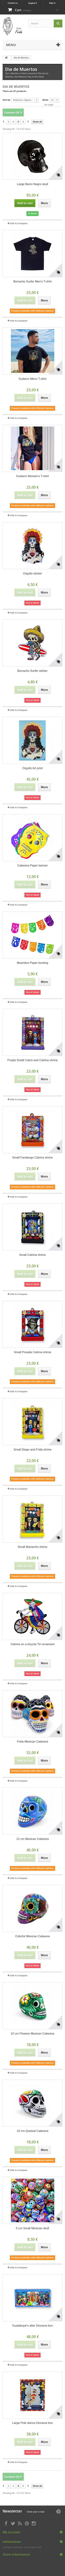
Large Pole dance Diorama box (32, 2423)
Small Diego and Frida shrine (32, 1449)
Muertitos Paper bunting (32, 962)
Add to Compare (18, 223)
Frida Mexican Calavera (32, 1741)
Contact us (13, 3)
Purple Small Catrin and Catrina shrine (32, 1060)
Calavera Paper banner (32, 865)
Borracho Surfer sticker (33, 670)
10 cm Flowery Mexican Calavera (32, 2033)
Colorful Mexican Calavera (32, 1936)
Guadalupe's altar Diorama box (32, 2325)
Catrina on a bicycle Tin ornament (32, 1644)
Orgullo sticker (32, 573)
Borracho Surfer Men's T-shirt (32, 281)
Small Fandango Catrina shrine (32, 1157)
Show (45, 100)
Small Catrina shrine (32, 1255)
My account (11, 2532)
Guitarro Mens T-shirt (32, 378)
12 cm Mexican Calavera (32, 1839)
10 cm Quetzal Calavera (32, 2131)
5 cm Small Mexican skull (32, 2228)
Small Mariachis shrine (32, 1547)
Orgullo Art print (32, 768)
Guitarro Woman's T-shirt (32, 476)
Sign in (52, 3)
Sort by (6, 100)
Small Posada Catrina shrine (32, 1352)
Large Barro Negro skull (32, 184)
